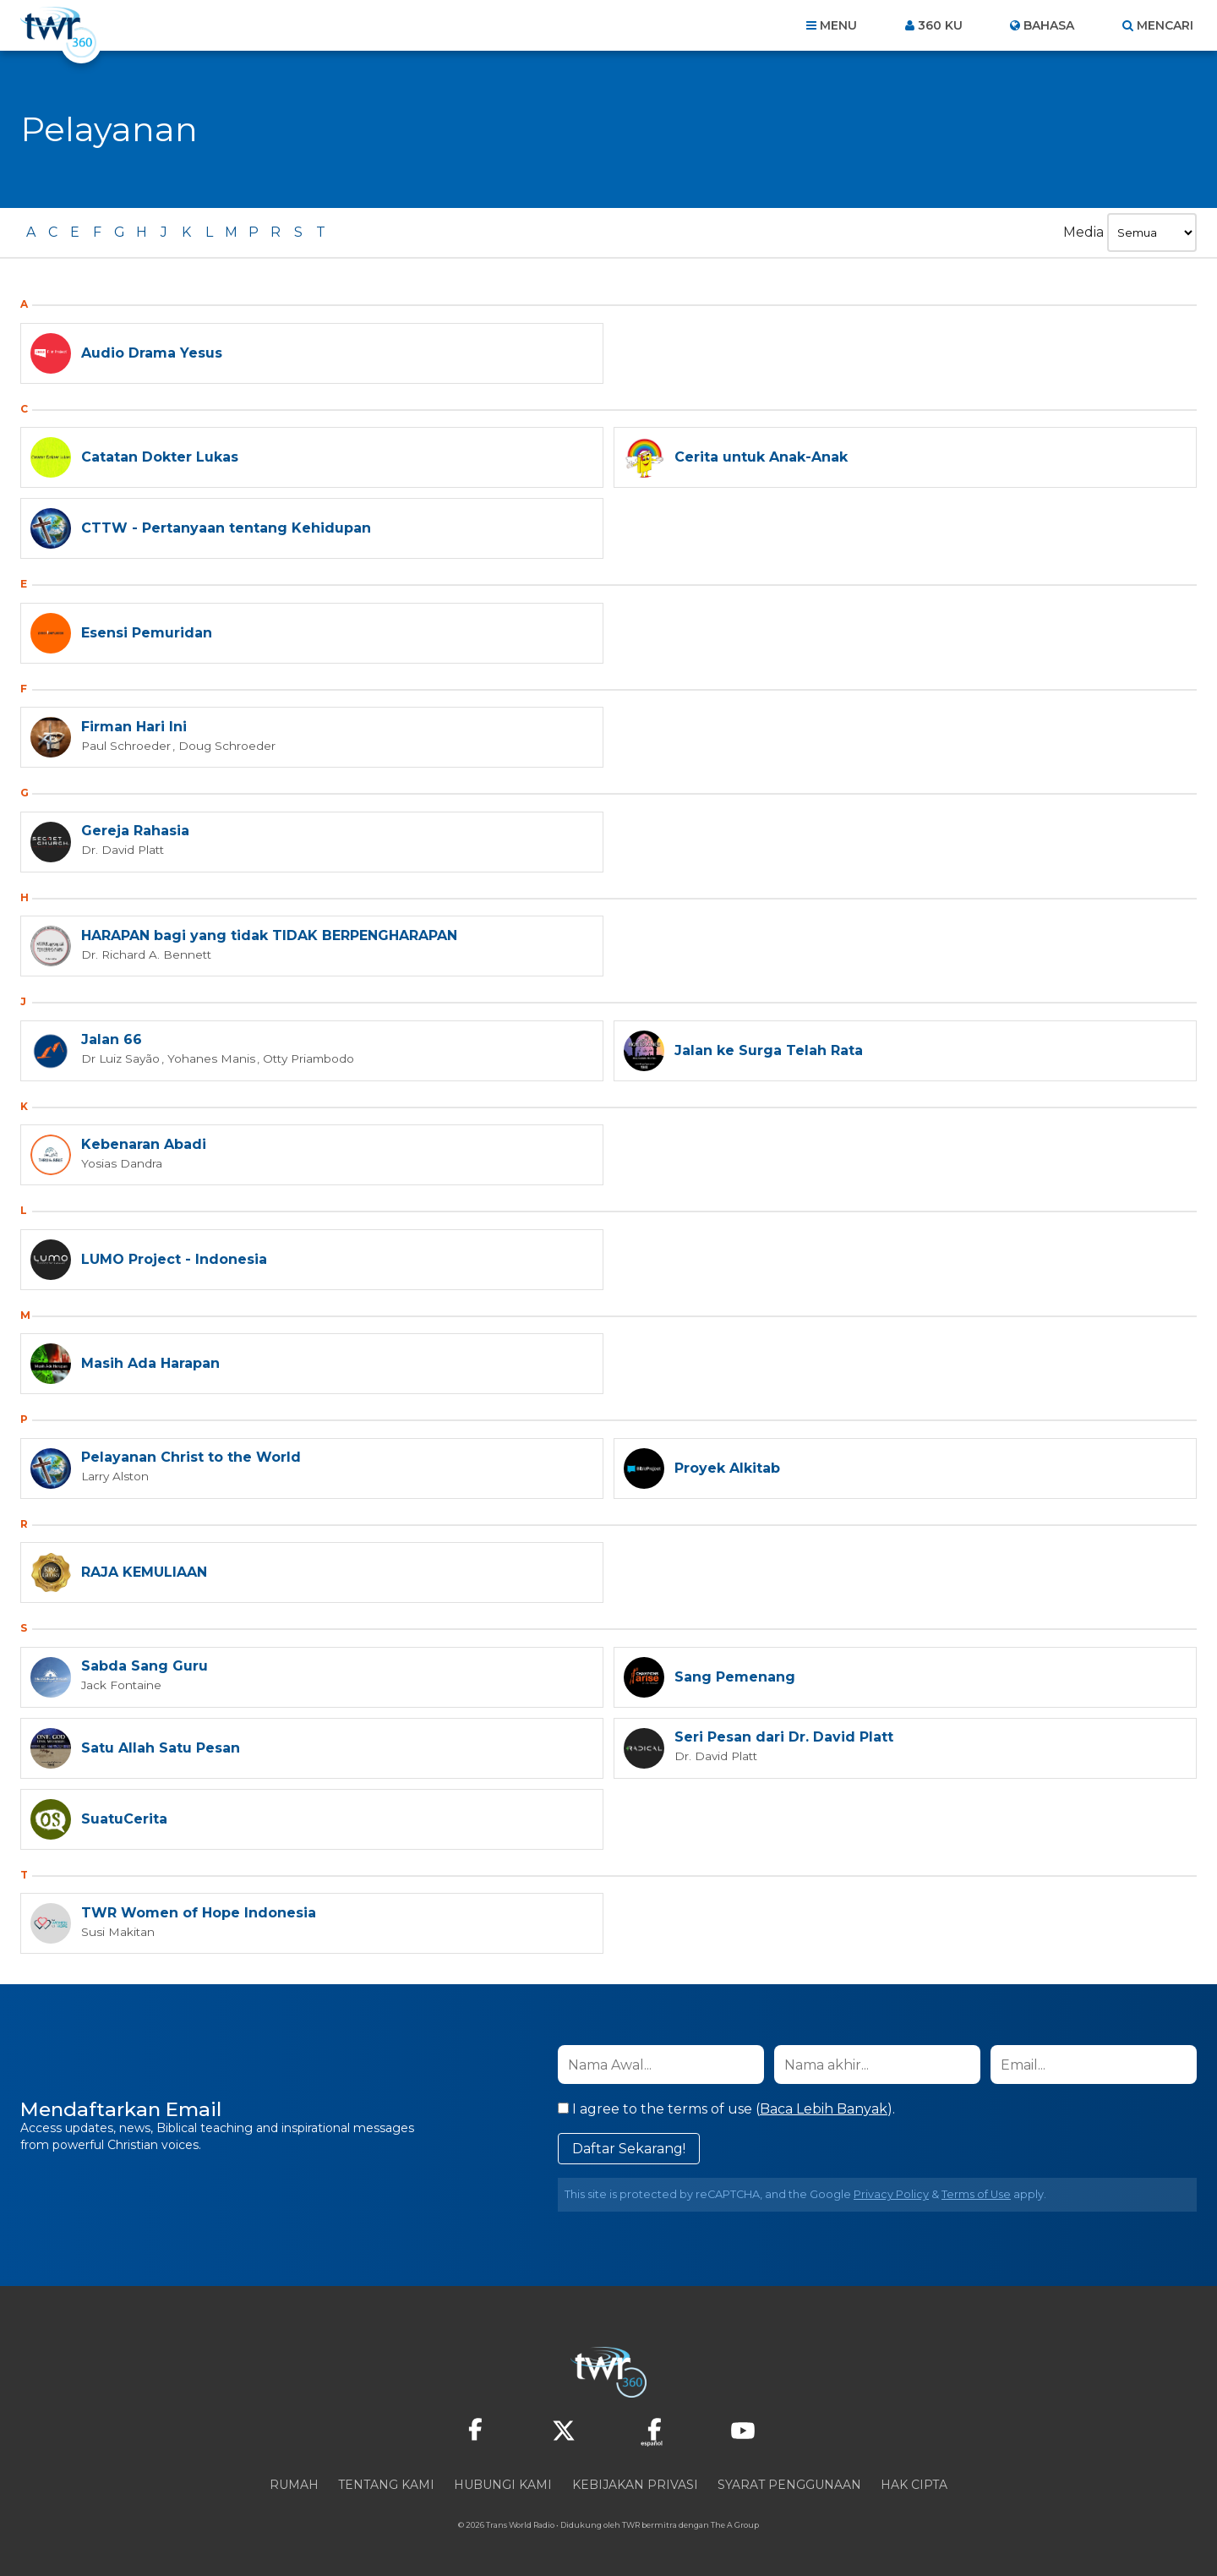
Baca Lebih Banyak (823, 2109)
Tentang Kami (386, 2484)
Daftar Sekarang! (628, 2149)
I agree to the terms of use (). (726, 2109)
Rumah (294, 2484)
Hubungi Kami (503, 2484)
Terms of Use (976, 2194)
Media (1083, 232)
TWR (631, 2525)
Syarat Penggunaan (789, 2484)
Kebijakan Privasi (635, 2484)
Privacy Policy (891, 2194)
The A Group (735, 2525)
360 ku (940, 25)
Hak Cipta (914, 2484)
